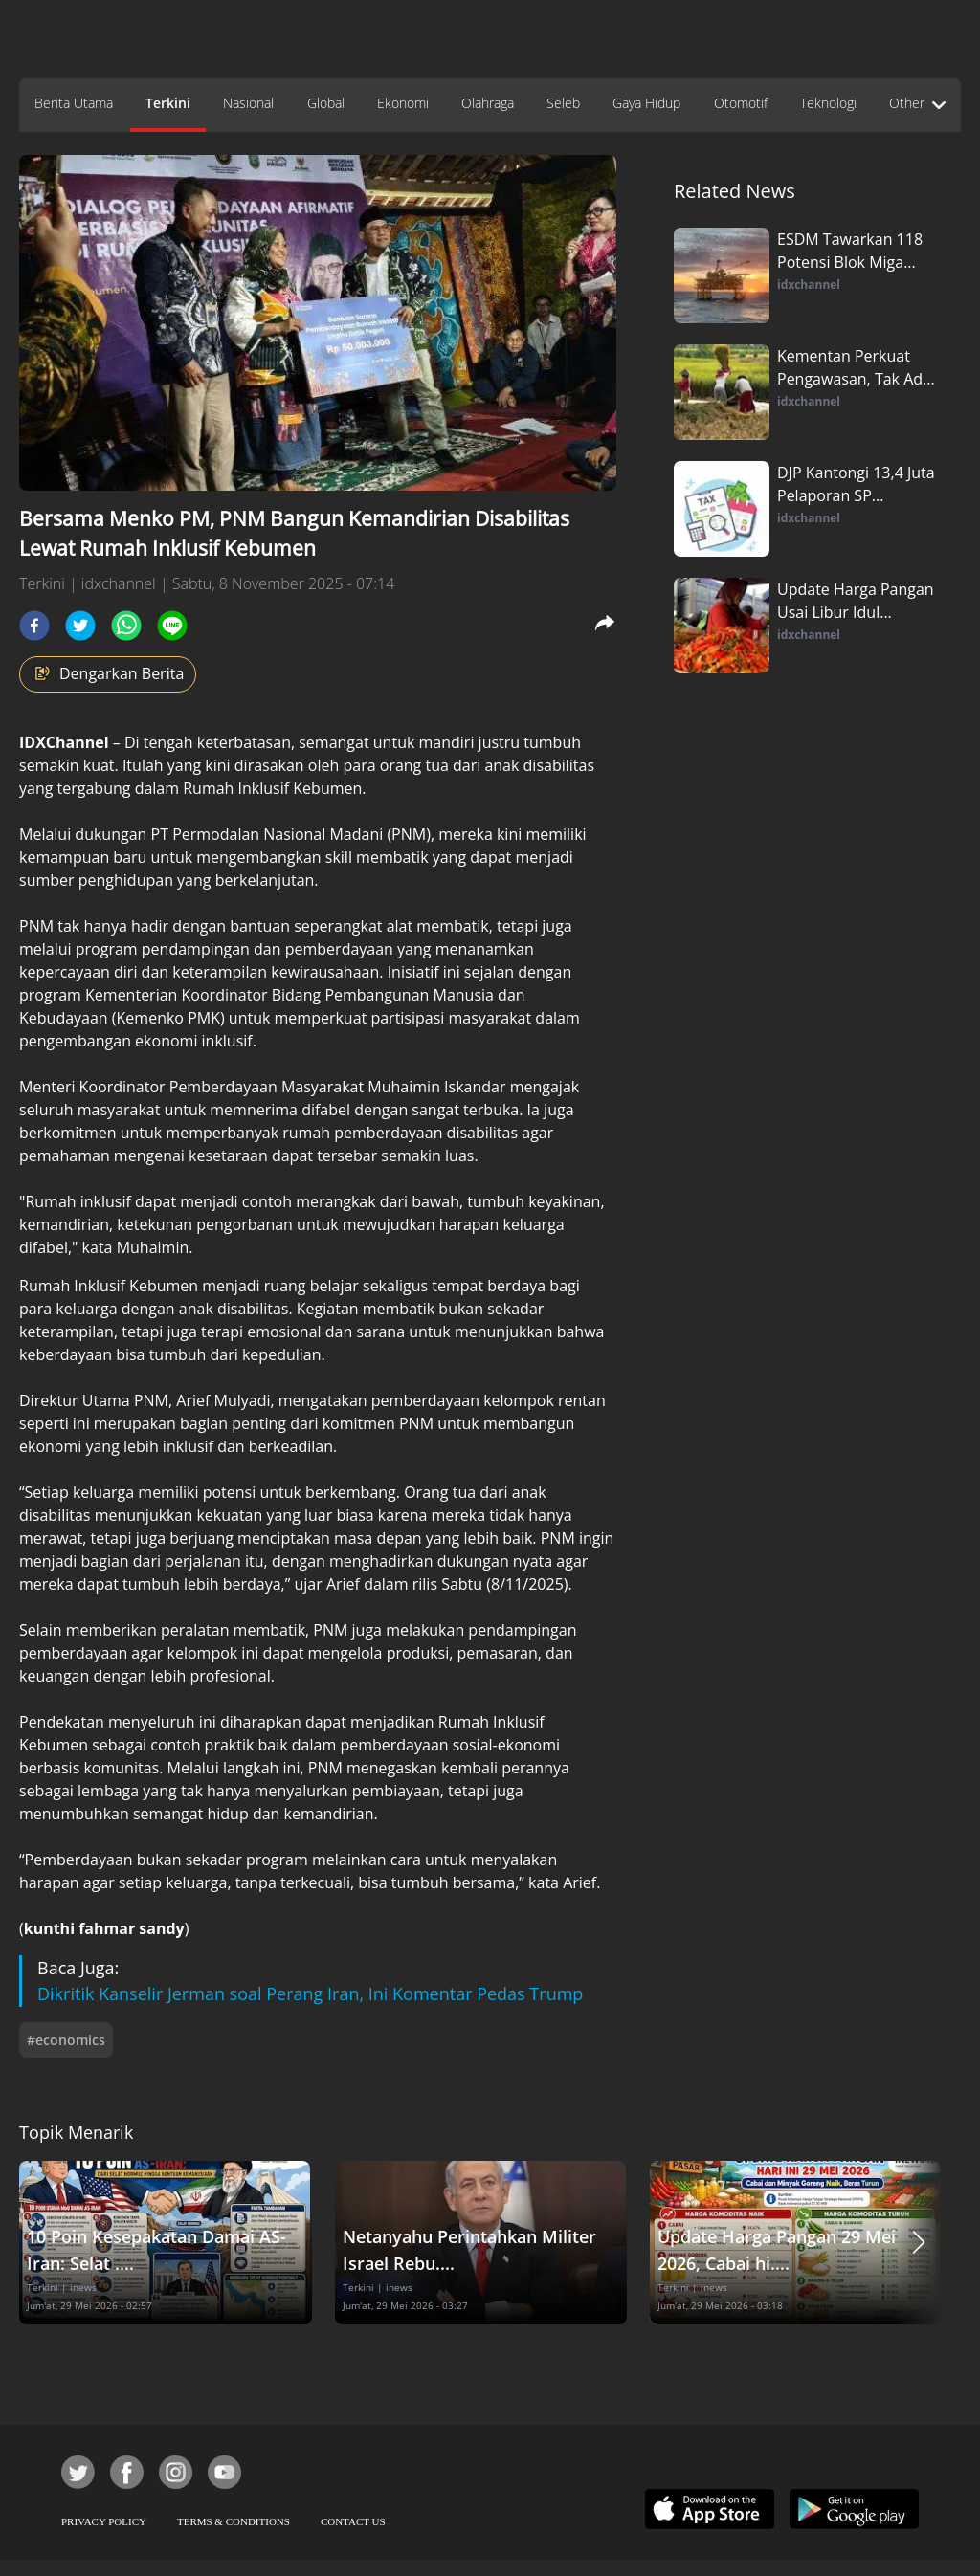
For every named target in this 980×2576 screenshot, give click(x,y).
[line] (172, 625)
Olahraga (487, 103)
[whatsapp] (126, 625)
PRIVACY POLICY (103, 2521)
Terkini (167, 103)
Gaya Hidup (646, 103)
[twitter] (80, 625)
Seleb (563, 103)
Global (326, 103)
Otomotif (741, 103)
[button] (919, 2242)
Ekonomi (403, 103)
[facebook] (34, 625)
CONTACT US (353, 2521)
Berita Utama (73, 103)
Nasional (248, 103)
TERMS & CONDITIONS (233, 2521)
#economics (66, 2040)
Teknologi (828, 103)
